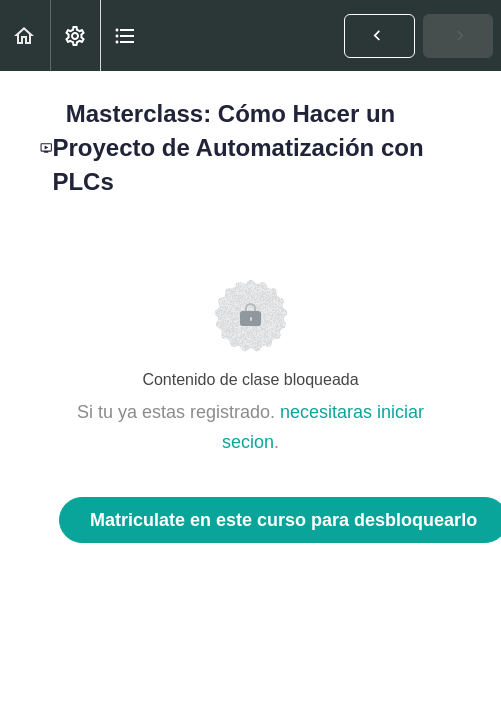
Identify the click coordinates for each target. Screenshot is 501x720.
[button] (25, 35)
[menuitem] (75, 35)
